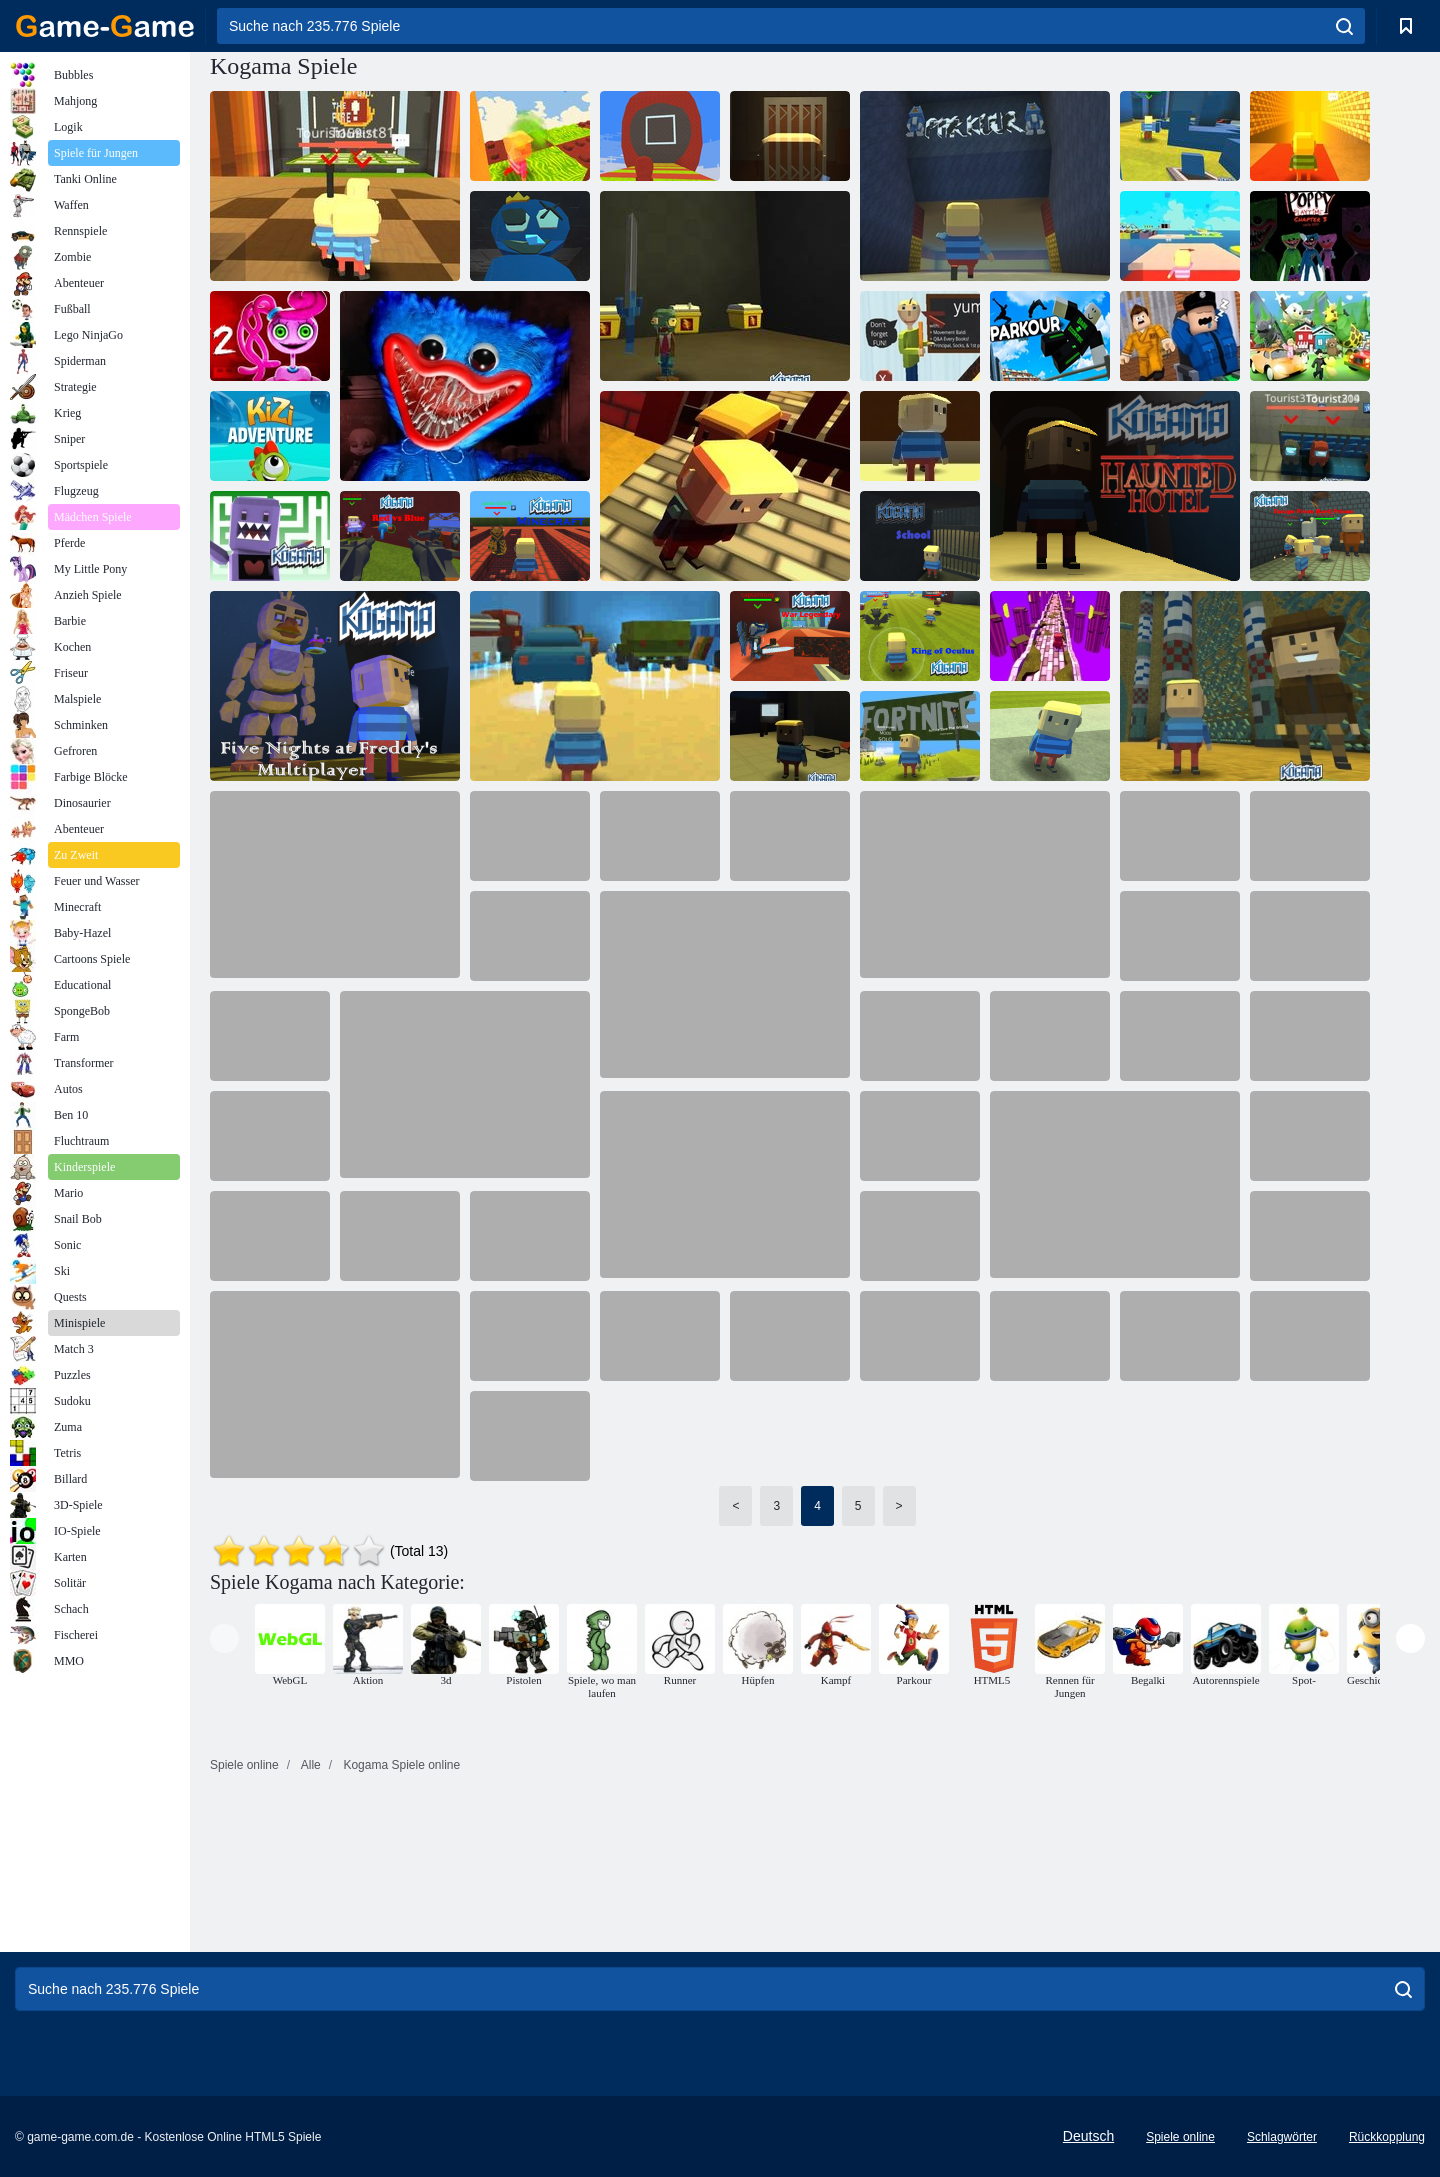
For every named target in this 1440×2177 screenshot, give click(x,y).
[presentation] (224, 1638)
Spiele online (1180, 2137)
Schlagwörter (1282, 2137)
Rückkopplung (1387, 2137)
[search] (1344, 26)
